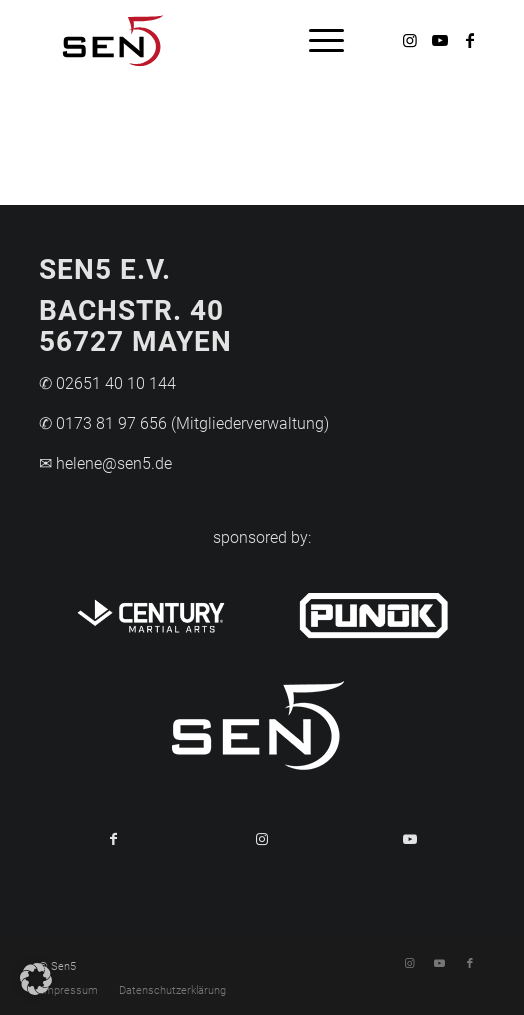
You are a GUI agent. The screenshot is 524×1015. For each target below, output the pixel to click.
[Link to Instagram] (262, 839)
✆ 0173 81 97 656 (103, 423)
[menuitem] (316, 40)
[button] (36, 979)
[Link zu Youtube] (440, 40)
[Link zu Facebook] (470, 40)
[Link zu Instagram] (410, 40)
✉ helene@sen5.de (105, 463)
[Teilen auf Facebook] (113, 839)
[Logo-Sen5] (217, 40)
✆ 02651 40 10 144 (107, 383)
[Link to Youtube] (410, 839)
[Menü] (316, 40)
